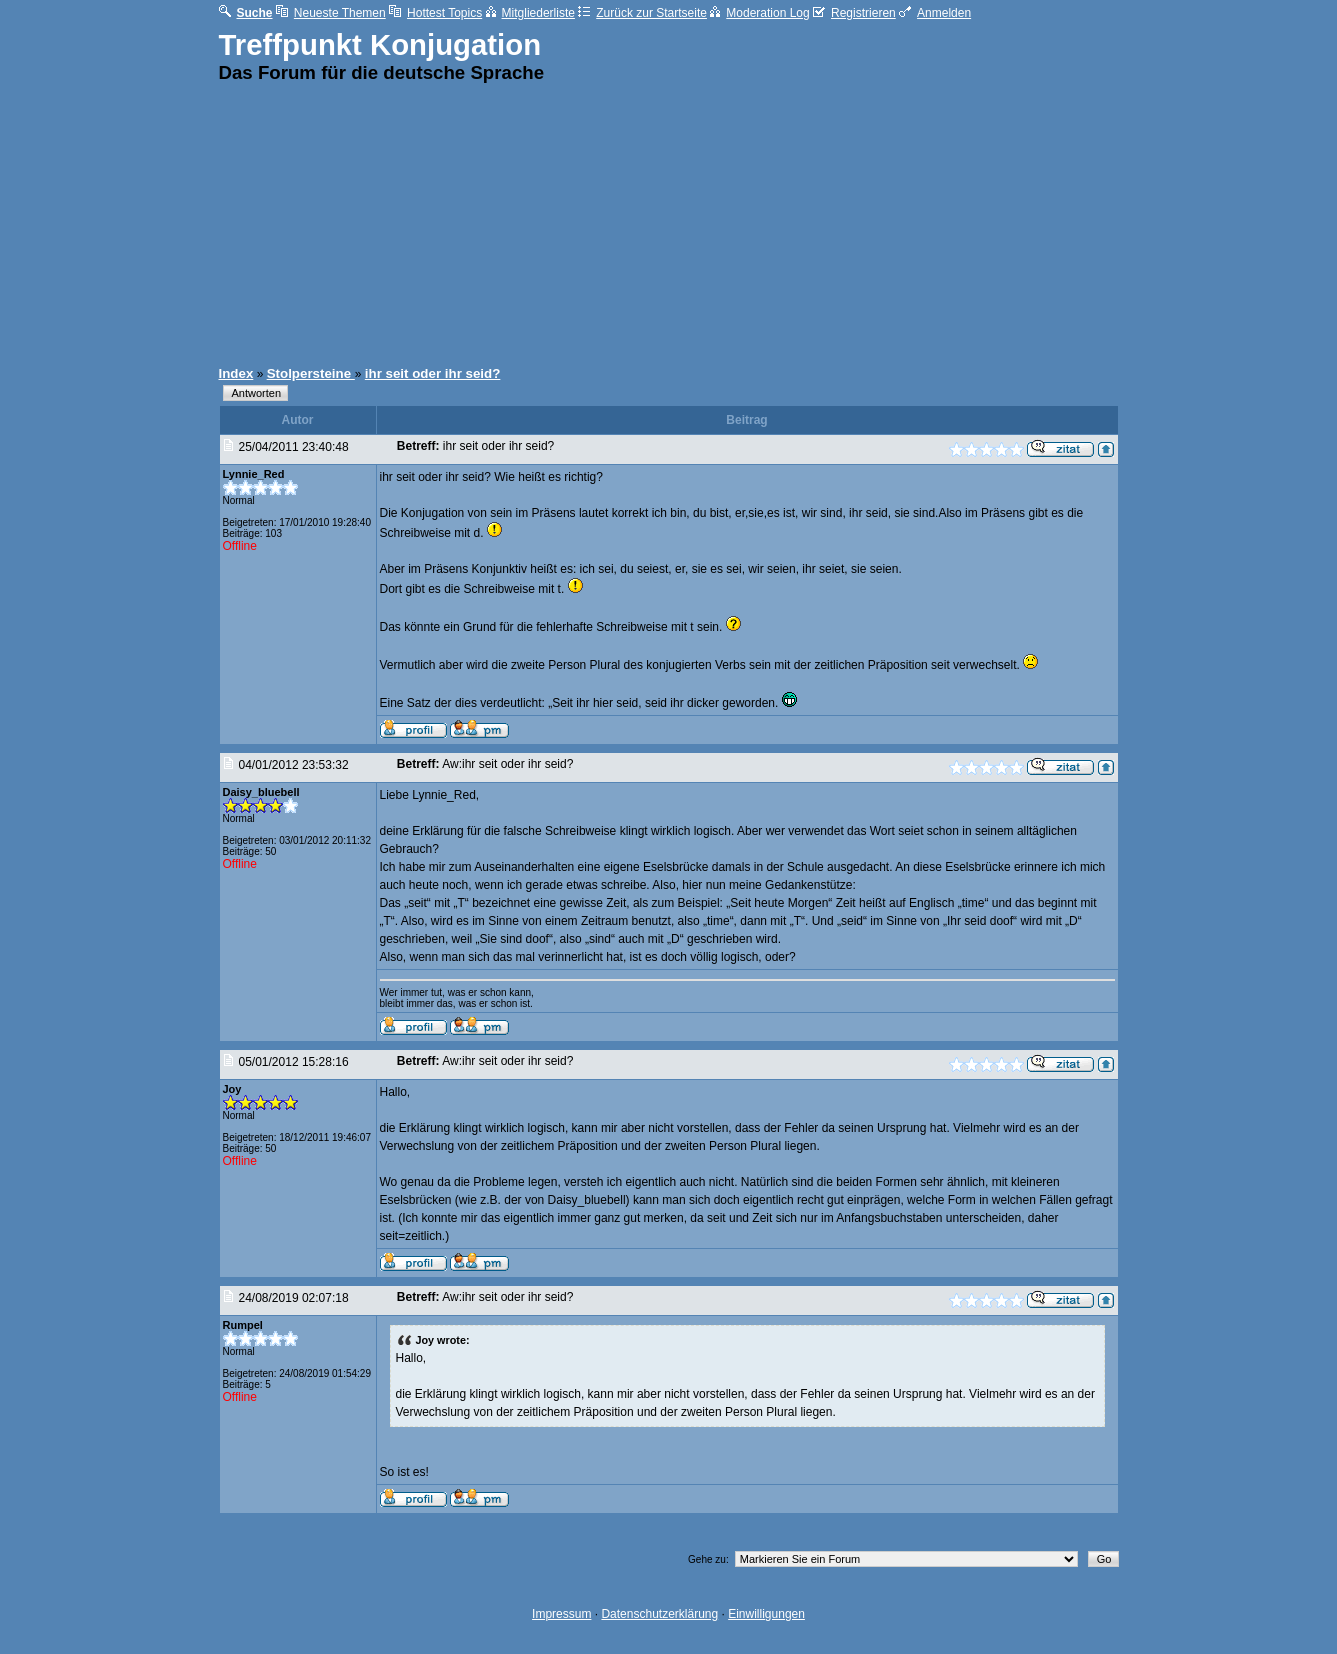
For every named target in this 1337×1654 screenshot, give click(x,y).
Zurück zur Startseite (642, 13)
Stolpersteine (311, 373)
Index (236, 373)
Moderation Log (759, 13)
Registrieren (854, 13)
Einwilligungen (766, 1614)
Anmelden (935, 13)
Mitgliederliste (530, 13)
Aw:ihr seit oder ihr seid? (507, 764)
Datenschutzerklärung (659, 1614)
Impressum (561, 1614)
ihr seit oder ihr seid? (433, 373)
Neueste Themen (331, 13)
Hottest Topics (435, 13)
